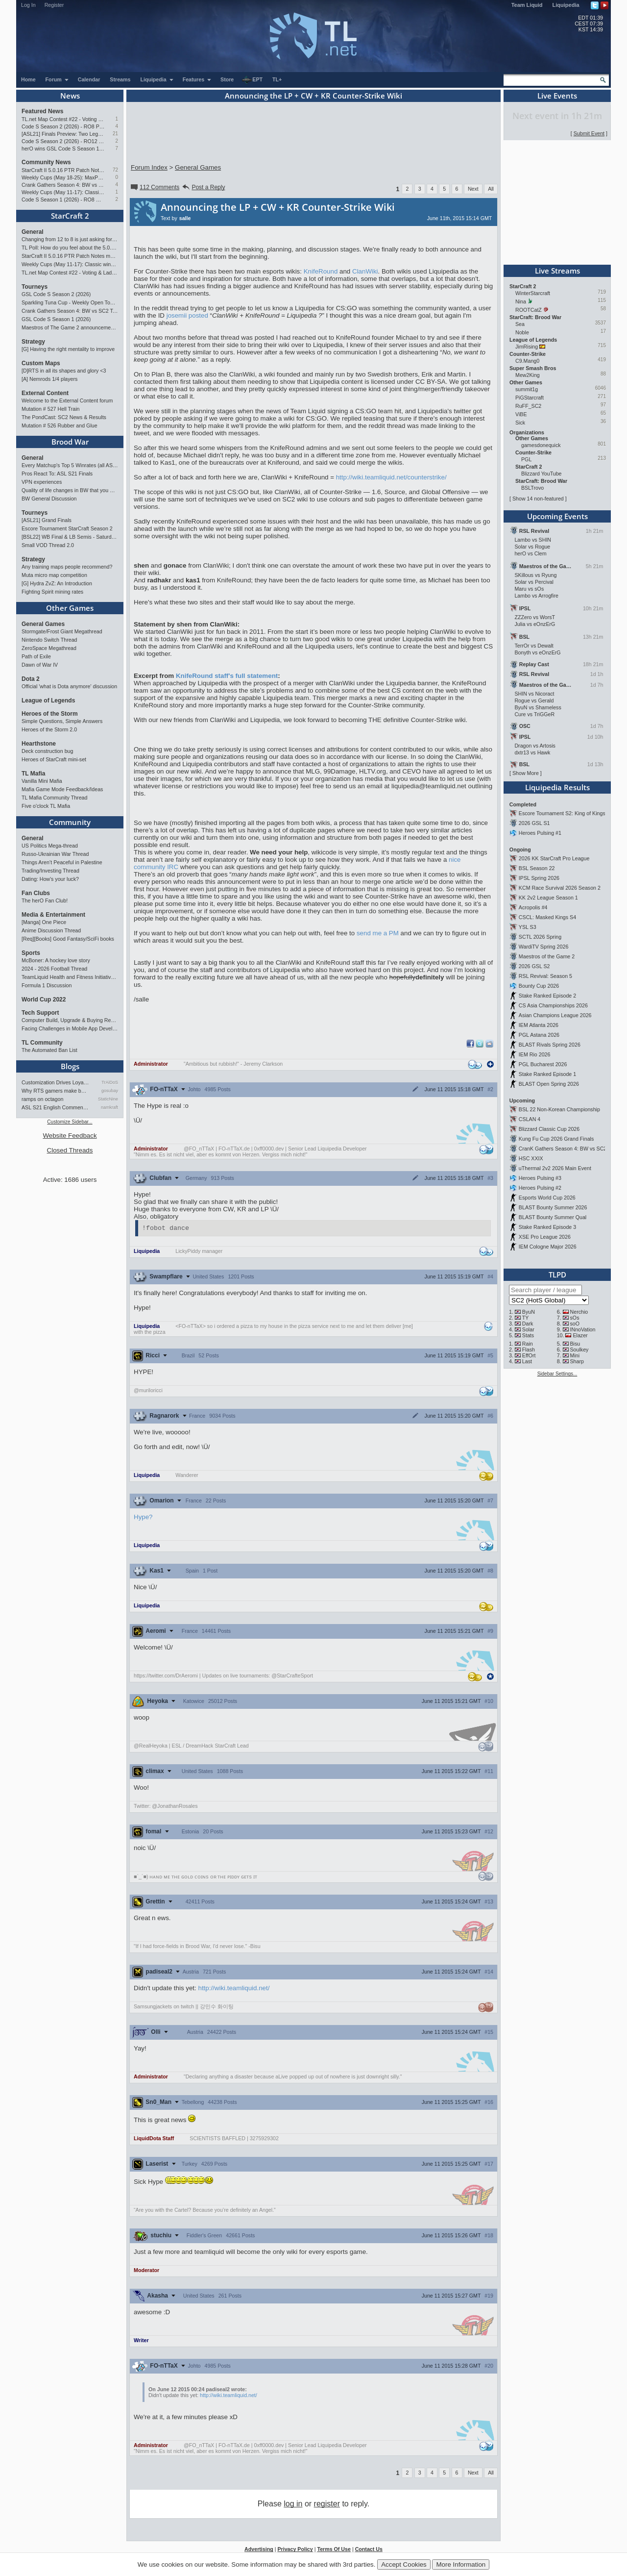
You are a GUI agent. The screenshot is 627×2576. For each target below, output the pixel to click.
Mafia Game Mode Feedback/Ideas (62, 789)
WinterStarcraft (532, 293)
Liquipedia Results (557, 787)
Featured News (42, 111)
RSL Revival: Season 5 (545, 976)
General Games (43, 624)
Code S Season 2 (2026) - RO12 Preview (63, 141)
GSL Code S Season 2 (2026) (56, 294)
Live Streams (557, 270)
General (33, 231)
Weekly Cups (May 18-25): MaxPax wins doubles (63, 177)
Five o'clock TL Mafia (46, 806)
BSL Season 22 (537, 868)
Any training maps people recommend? (67, 567)
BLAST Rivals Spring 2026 (549, 1045)
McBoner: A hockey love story (56, 960)
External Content (45, 393)
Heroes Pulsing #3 (540, 1178)
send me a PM (378, 933)
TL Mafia (33, 773)
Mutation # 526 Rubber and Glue (59, 425)
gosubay (109, 1090)
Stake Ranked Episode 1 (547, 1074)
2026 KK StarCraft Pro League (554, 858)
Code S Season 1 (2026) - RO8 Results (63, 199)
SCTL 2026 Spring (540, 937)
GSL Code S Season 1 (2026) (56, 319)
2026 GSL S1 (534, 823)
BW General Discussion (49, 498)
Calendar (89, 79)
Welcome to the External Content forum (67, 400)
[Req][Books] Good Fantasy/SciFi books (68, 939)
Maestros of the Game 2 (547, 956)
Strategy (33, 341)
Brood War (70, 442)
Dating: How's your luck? (50, 879)
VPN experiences (42, 482)
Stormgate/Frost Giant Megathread (62, 631)
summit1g (526, 389)
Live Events (557, 95)
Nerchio (579, 1312)
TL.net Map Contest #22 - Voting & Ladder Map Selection (63, 119)
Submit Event (589, 133)
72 (115, 170)
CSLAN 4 (529, 1119)
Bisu (575, 1344)
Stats (528, 1335)
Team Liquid (527, 5)
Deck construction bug (47, 751)
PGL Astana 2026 (539, 1035)
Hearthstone (39, 743)
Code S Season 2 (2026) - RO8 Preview (63, 126)
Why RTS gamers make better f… (55, 1091)
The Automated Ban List (49, 1050)
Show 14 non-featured (538, 498)
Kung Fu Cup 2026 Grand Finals (556, 1139)
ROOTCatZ (528, 310)
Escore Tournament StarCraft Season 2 (67, 528)
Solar (528, 1329)
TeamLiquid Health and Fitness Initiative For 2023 (70, 977)
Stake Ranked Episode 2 (547, 996)
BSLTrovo (532, 488)
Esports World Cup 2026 (547, 1197)
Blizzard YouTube (541, 473)
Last (527, 1361)
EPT (252, 80)
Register (54, 5)
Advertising (258, 2550)
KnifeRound (321, 271)
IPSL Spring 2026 (539, 878)
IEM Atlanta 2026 (538, 1025)
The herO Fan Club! (45, 900)
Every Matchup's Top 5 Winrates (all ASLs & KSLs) (70, 465)
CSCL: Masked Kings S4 (547, 917)
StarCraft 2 (70, 216)
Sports (31, 953)
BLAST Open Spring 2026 (549, 1084)
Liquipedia (566, 5)
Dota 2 (31, 678)
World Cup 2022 (44, 999)
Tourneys (35, 286)
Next (473, 189)
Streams (120, 79)
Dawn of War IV (40, 665)
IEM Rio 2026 (535, 1054)
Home (28, 79)
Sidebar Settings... (557, 1373)
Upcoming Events (557, 516)
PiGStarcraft (529, 397)
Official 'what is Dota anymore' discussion (69, 686)
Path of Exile (36, 656)
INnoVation (583, 1329)
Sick (520, 422)
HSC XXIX (531, 1158)
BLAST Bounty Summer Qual (552, 1217)
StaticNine (108, 1099)
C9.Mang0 (527, 361)
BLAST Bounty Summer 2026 (553, 1207)
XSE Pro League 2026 (545, 1237)
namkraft (109, 1107)
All (491, 189)
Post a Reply (203, 187)
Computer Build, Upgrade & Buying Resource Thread (70, 1020)
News (70, 95)
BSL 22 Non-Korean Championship (559, 1109)
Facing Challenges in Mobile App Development (70, 1028)
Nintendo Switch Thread (49, 640)
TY (525, 1318)
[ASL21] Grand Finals (47, 520)
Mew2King (527, 375)
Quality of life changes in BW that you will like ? (70, 490)
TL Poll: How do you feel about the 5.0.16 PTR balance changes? (70, 247)
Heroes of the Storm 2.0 (49, 729)
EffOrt (529, 1355)
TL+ (277, 79)
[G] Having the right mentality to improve (68, 349)
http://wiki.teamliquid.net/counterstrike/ (391, 477)
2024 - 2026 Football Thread (54, 969)
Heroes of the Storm (50, 713)
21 (115, 133)
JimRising (526, 347)
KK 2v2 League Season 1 (548, 897)
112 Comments (154, 187)
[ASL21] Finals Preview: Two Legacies (63, 134)
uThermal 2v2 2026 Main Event (555, 1168)
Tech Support (40, 1012)
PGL (526, 459)
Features (197, 79)
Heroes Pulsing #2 (540, 1188)
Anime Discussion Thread (51, 930)
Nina (520, 301)
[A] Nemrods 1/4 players (49, 379)
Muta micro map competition (54, 575)
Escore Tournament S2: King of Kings (562, 813)
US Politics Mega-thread (50, 846)
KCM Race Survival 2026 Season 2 (560, 888)
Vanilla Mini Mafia (42, 781)
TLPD (557, 1274)
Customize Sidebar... (69, 1122)
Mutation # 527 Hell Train (50, 409)
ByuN (528, 1312)
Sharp (577, 1361)
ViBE (521, 414)
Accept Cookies (404, 2564)
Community (70, 822)
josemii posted (187, 315)
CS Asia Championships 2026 (553, 1005)
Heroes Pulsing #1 (540, 833)
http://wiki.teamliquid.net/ (233, 1989)
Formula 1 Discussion (47, 985)
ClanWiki (365, 271)
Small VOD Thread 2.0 (48, 545)
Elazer (580, 1335)
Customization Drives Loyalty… (55, 1082)
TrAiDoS (109, 1082)
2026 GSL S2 (534, 966)
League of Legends (48, 700)
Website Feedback (69, 1135)
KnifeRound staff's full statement (227, 675)
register (327, 2505)
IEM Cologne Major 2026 (548, 1247)
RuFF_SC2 (528, 406)
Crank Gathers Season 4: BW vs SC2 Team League (63, 185)
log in (293, 2505)
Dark (527, 1323)
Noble (522, 332)
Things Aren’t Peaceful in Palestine (62, 862)
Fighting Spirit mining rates (52, 592)
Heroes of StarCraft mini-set (54, 759)
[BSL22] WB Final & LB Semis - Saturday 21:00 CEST (70, 537)
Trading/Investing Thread (50, 871)
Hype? (143, 1518)
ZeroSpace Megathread (49, 648)
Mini (575, 1355)
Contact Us (369, 2550)
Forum (57, 79)
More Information (460, 2564)
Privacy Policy (295, 2550)
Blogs (70, 1066)
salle (185, 218)
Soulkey (579, 1349)
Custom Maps (41, 363)
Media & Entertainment (53, 914)
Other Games (70, 608)
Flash (528, 1349)
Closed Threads (70, 1150)
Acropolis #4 (533, 907)
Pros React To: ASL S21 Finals (57, 473)
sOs (574, 1318)
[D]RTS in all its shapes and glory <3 (64, 371)
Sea (520, 324)
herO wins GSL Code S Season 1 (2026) (63, 148)
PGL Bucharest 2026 (543, 1064)
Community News (46, 162)
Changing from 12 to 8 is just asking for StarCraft (70, 239)
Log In (28, 5)
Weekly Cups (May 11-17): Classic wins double (63, 192)
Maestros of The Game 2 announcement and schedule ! (70, 327)
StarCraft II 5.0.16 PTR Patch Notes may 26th (63, 170)
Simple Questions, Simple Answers (62, 721)
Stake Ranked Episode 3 (547, 1227)
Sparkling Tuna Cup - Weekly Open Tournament (70, 302)
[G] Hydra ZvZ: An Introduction (57, 583)
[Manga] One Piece (44, 922)
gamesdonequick (541, 445)
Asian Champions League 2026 (555, 1015)
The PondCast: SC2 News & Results (64, 417)
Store (227, 79)
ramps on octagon (42, 1099)
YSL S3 (527, 927)
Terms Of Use (334, 2550)
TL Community (42, 1042)
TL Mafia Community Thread (54, 797)
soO (575, 1323)
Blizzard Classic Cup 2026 (549, 1129)
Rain (527, 1344)
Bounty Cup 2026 (539, 986)
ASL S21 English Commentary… (55, 1107)
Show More (525, 773)
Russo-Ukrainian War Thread (55, 854)
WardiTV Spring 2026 (543, 947)
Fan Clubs (36, 893)
